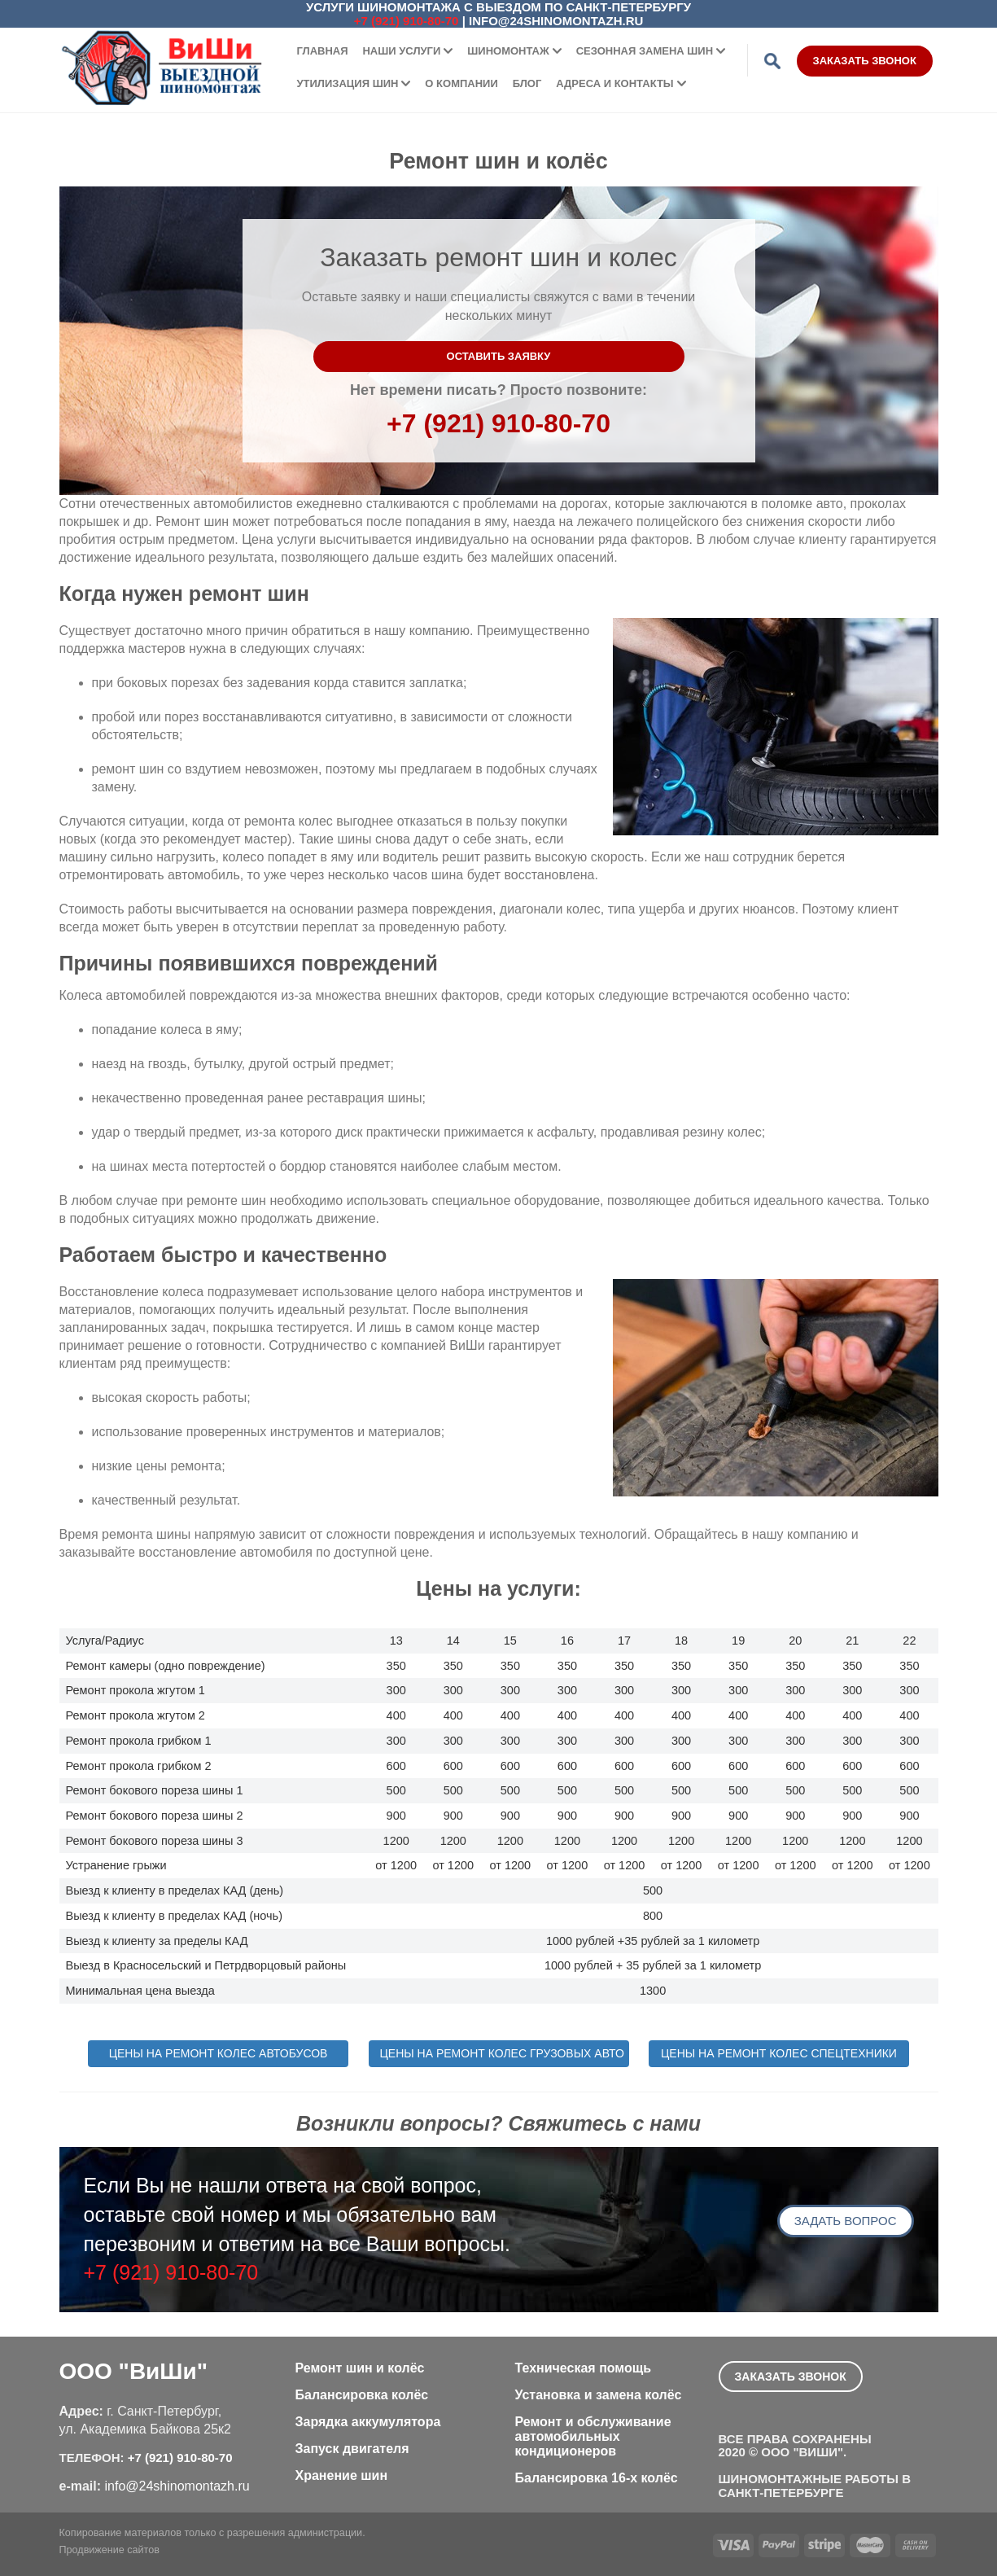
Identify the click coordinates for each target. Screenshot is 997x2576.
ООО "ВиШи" (133, 2371)
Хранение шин (341, 2475)
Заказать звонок (864, 61)
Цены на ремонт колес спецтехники (779, 2053)
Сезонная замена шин (644, 51)
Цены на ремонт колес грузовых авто (502, 2053)
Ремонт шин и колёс (360, 2368)
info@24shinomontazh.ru (556, 21)
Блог (527, 83)
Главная (322, 51)
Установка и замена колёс (598, 2395)
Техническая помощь (583, 2368)
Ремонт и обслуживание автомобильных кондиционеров (593, 2436)
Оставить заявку (499, 356)
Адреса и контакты (614, 83)
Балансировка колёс (362, 2395)
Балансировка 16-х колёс (596, 2478)
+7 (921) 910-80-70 (406, 21)
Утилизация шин (348, 83)
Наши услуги (401, 51)
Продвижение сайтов (109, 2550)
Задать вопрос (845, 2221)
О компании (461, 83)
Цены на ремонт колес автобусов (218, 2053)
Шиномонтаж (508, 51)
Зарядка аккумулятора (368, 2422)
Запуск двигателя (352, 2449)
